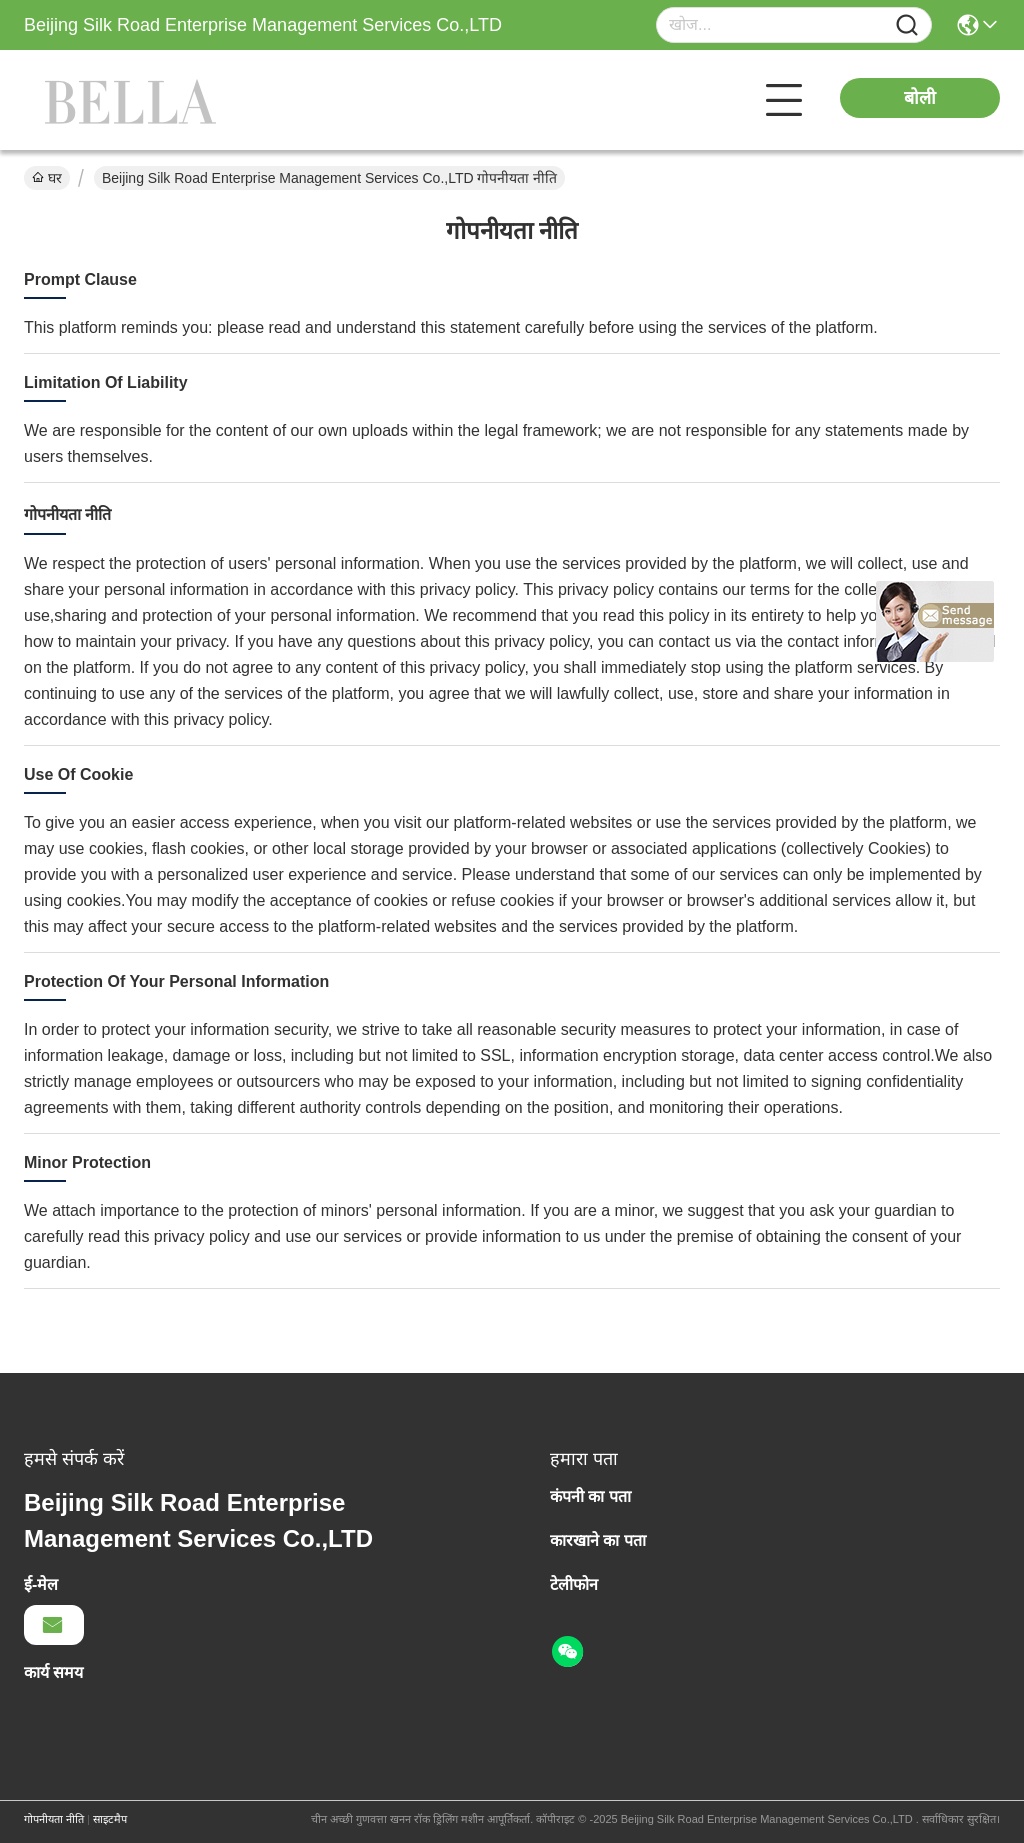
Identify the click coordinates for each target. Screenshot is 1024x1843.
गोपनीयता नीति (54, 1819)
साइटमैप (110, 1819)
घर (47, 178)
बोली (920, 98)
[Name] (907, 25)
